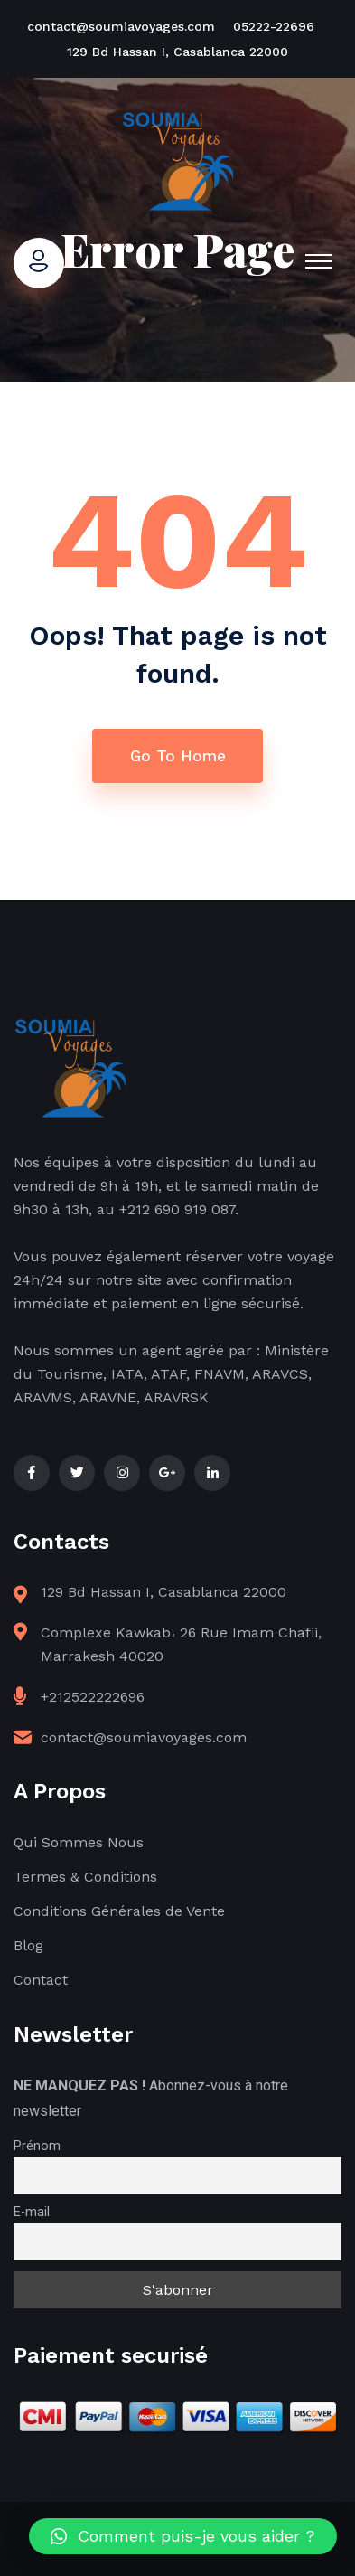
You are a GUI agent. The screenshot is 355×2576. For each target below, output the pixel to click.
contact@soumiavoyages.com (121, 26)
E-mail (32, 2212)
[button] (183, 2536)
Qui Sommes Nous (79, 1842)
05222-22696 (273, 26)
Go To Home (178, 756)
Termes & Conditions (85, 1876)
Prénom (37, 2146)
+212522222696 (93, 1696)
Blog (28, 1945)
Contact (41, 1979)
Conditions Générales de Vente (119, 1911)
